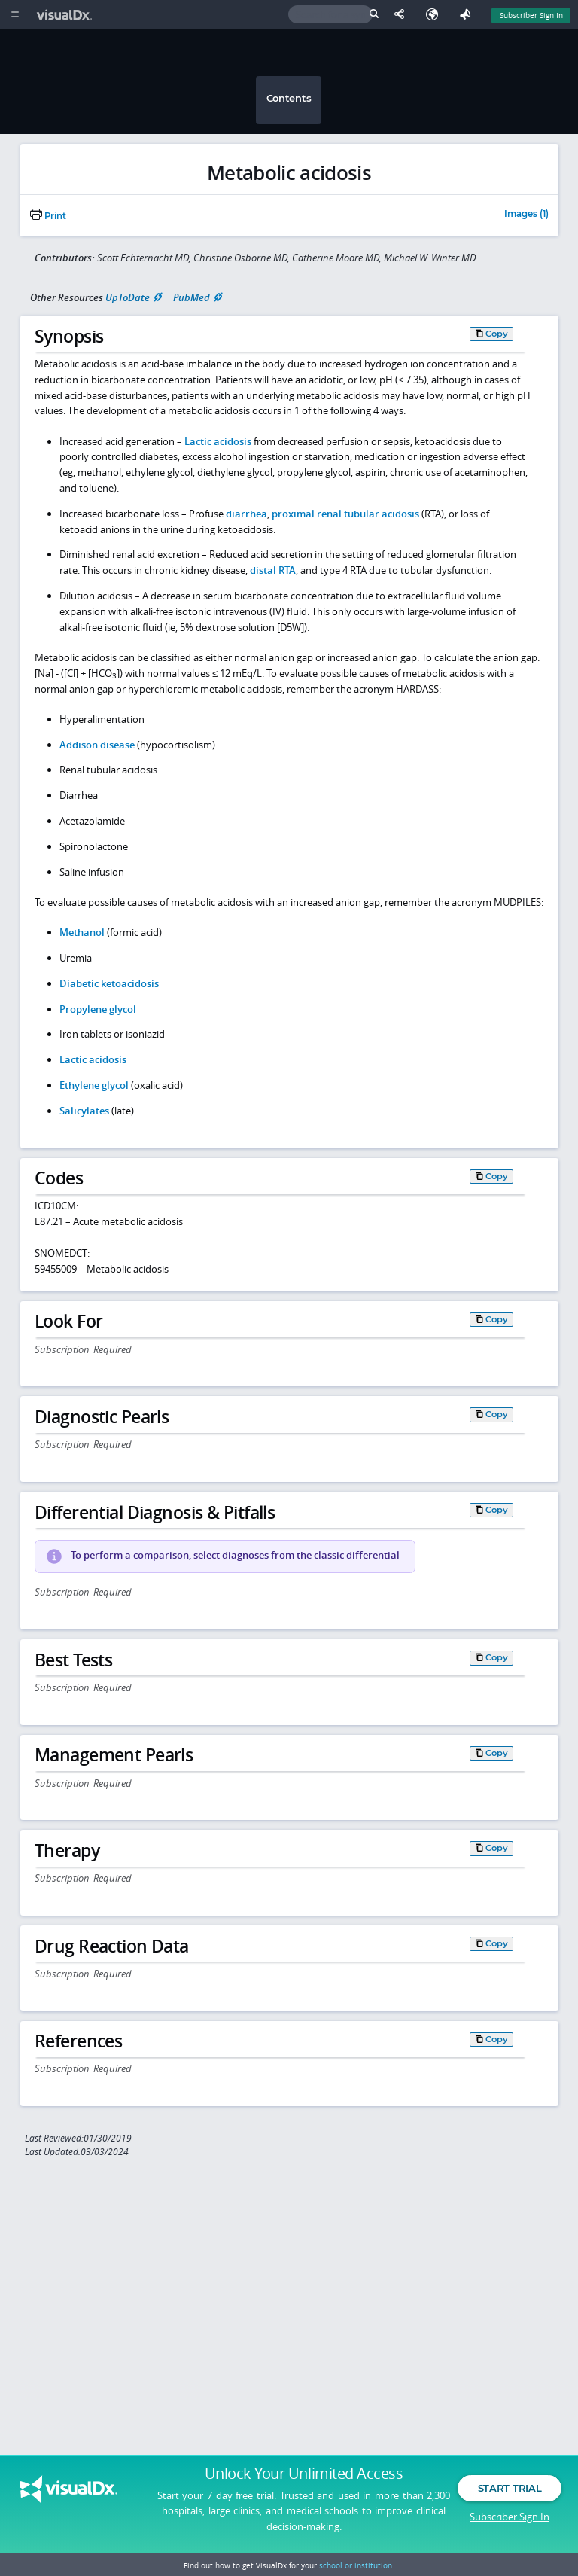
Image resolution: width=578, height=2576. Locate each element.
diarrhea (246, 513)
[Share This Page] (402, 14)
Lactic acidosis (217, 441)
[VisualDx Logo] (66, 14)
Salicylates (84, 1110)
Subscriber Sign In (509, 2519)
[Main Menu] (14, 14)
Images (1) (526, 214)
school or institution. (356, 2565)
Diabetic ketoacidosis (109, 983)
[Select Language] (435, 14)
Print (48, 216)
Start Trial (509, 2492)
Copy (496, 333)
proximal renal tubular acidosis (345, 513)
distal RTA (273, 570)
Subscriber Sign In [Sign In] (531, 15)
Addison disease (97, 744)
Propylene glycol (97, 1009)
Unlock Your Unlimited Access (304, 2477)
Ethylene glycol (94, 1085)
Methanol (82, 932)
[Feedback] (468, 14)
